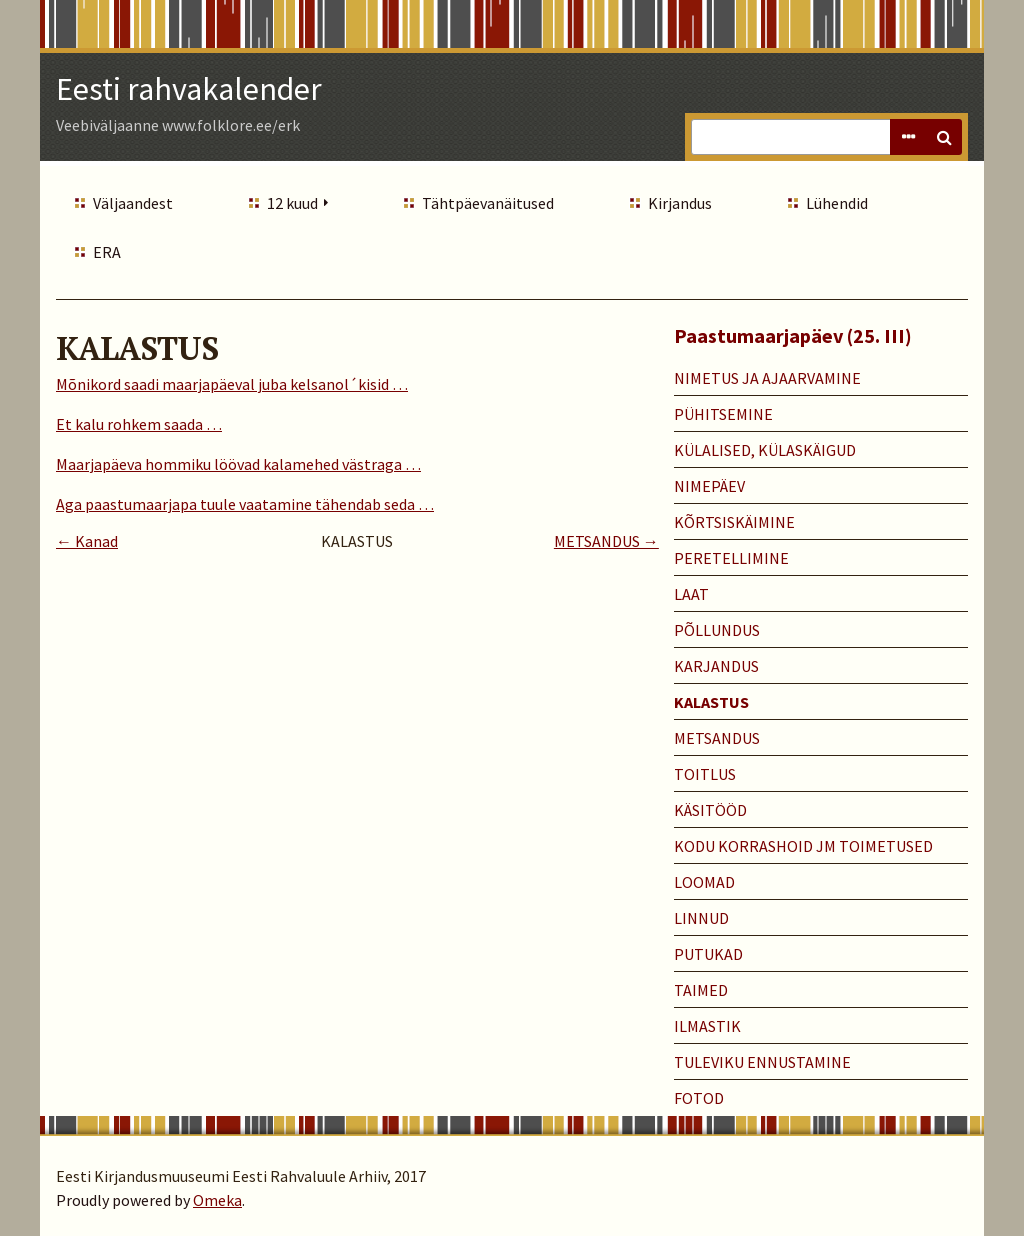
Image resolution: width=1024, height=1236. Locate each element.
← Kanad (87, 541)
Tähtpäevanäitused (488, 203)
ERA (107, 252)
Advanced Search (908, 137)
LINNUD (701, 918)
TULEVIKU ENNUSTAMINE (762, 1062)
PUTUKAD (708, 954)
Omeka (217, 1200)
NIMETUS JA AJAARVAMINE (767, 378)
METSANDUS (717, 738)
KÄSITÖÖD (710, 810)
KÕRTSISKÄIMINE (734, 522)
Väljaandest (133, 203)
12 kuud (292, 203)
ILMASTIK (707, 1026)
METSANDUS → (606, 541)
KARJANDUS (716, 666)
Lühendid (837, 203)
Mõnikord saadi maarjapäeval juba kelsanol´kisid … (232, 384)
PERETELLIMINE (731, 558)
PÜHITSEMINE (723, 414)
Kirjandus (680, 203)
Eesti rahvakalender (189, 89)
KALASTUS (711, 702)
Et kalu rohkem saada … (139, 424)
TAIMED (701, 990)
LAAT (691, 594)
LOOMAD (704, 882)
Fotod (699, 1098)
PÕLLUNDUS (717, 630)
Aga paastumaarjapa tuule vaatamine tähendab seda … (245, 504)
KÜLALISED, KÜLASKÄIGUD (765, 450)
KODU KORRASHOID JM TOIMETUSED (803, 846)
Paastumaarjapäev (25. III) (793, 335)
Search (944, 137)
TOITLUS (705, 774)
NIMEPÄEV (709, 486)
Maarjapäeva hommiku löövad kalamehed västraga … (238, 464)
